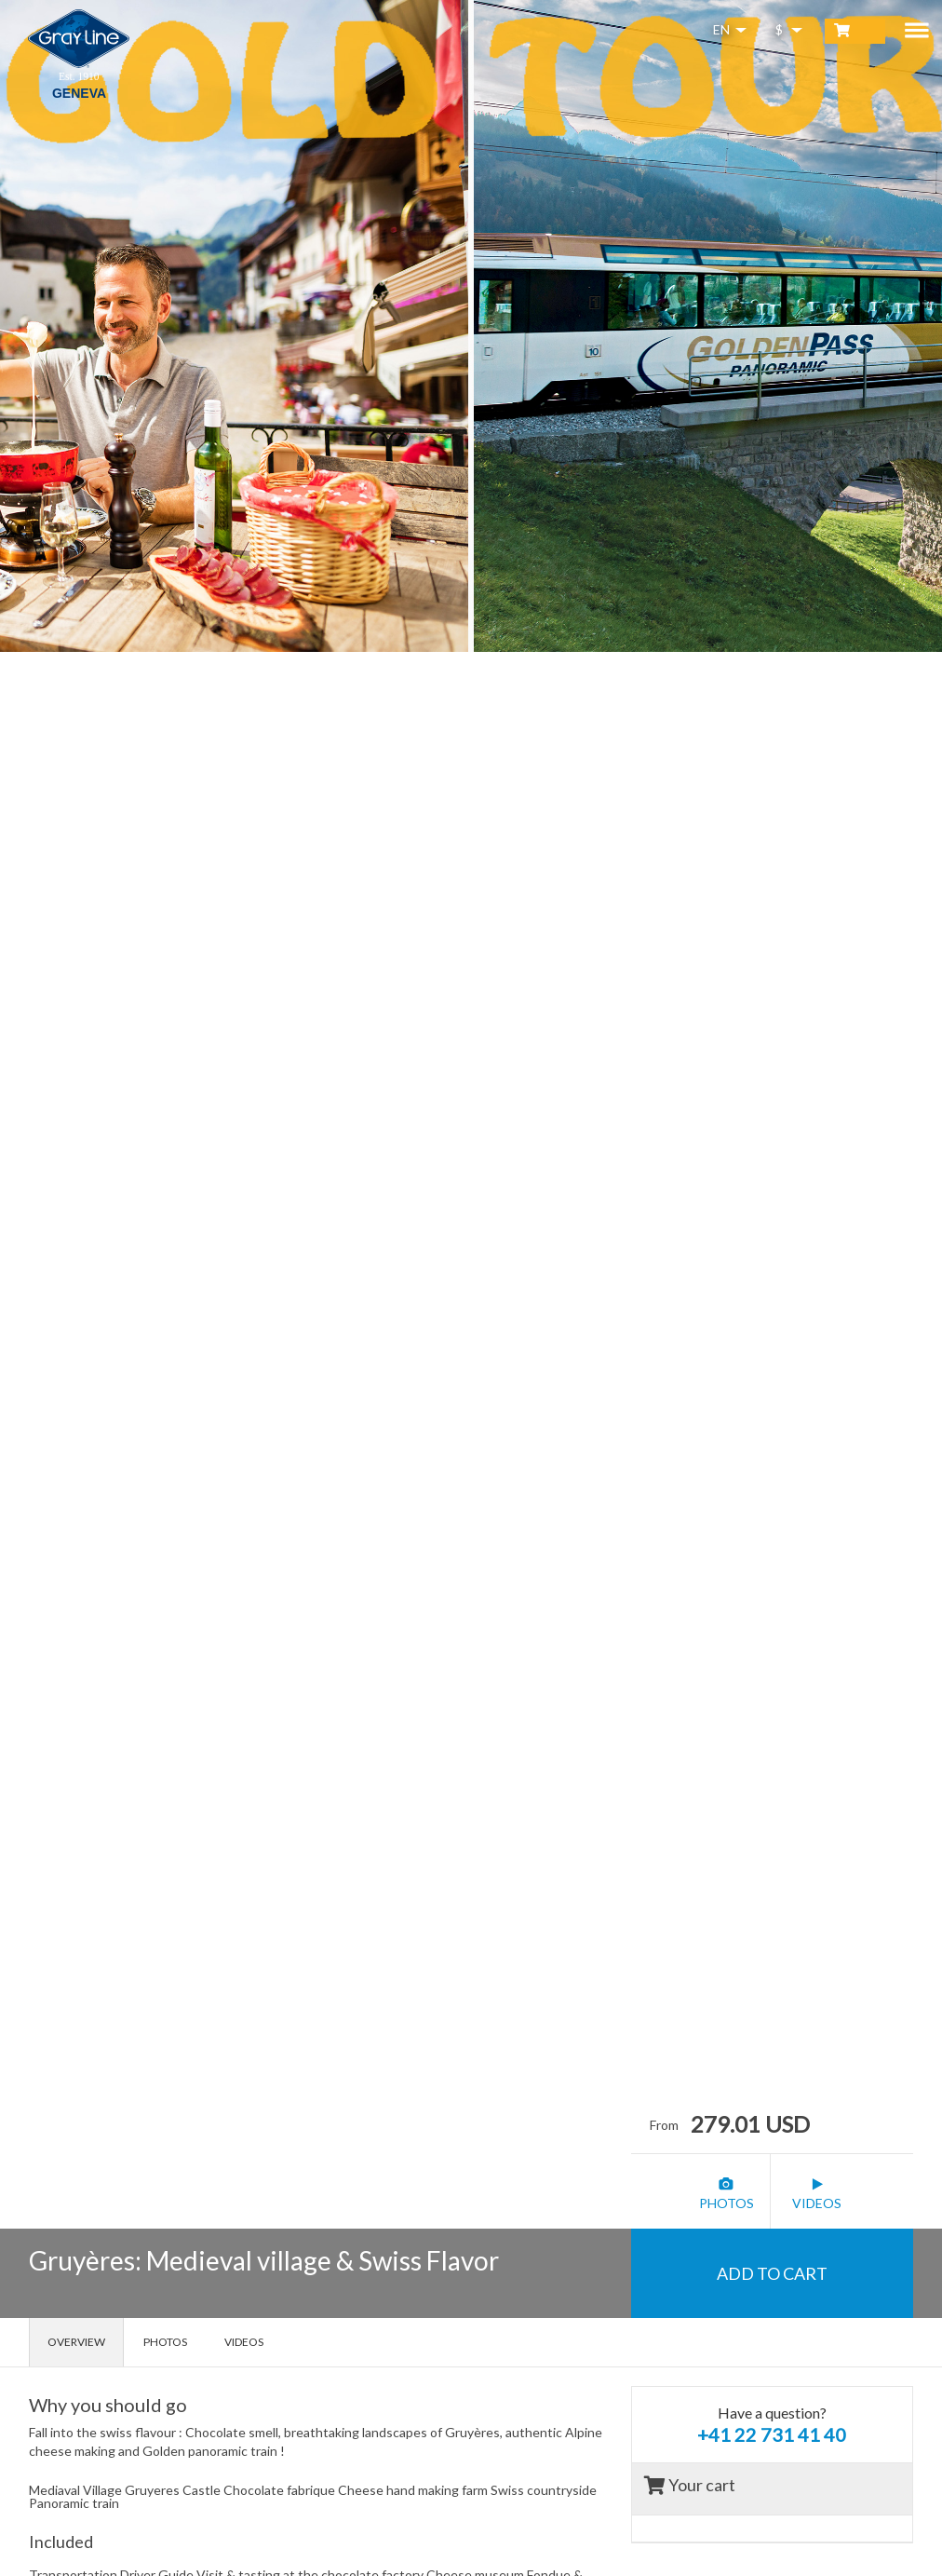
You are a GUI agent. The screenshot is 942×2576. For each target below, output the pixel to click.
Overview (76, 2342)
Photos (165, 2342)
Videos (243, 2342)
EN (721, 29)
